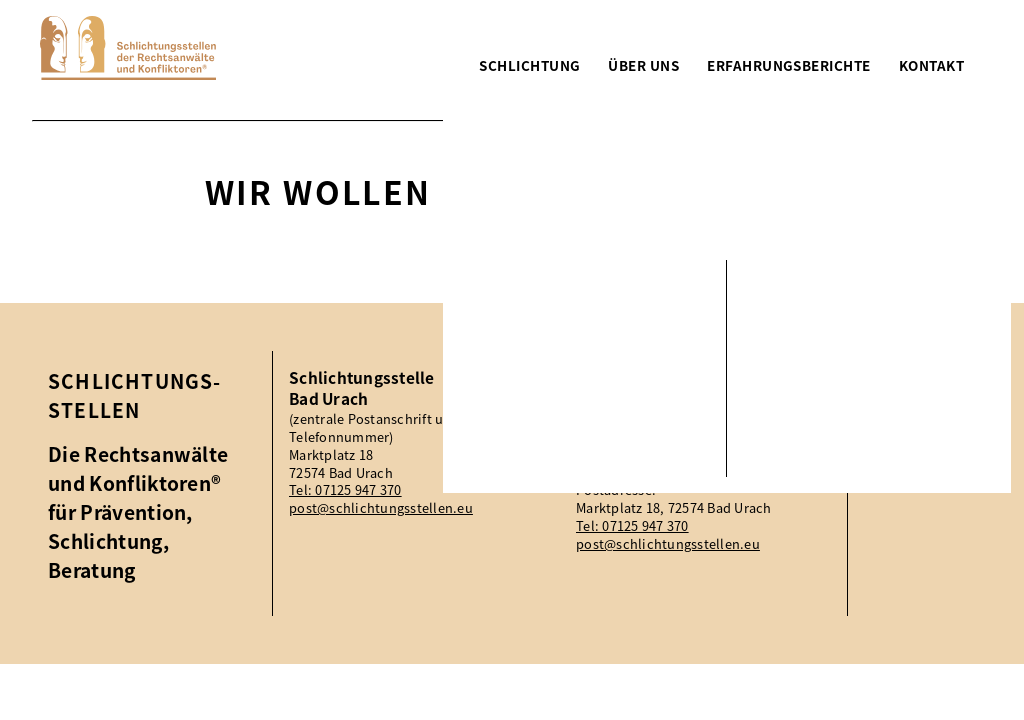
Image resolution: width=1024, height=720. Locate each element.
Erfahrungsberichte (788, 65)
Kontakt (931, 65)
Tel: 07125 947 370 (345, 490)
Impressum (923, 405)
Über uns (643, 65)
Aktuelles (916, 378)
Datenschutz (928, 433)
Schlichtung (529, 65)
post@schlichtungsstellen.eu (381, 508)
